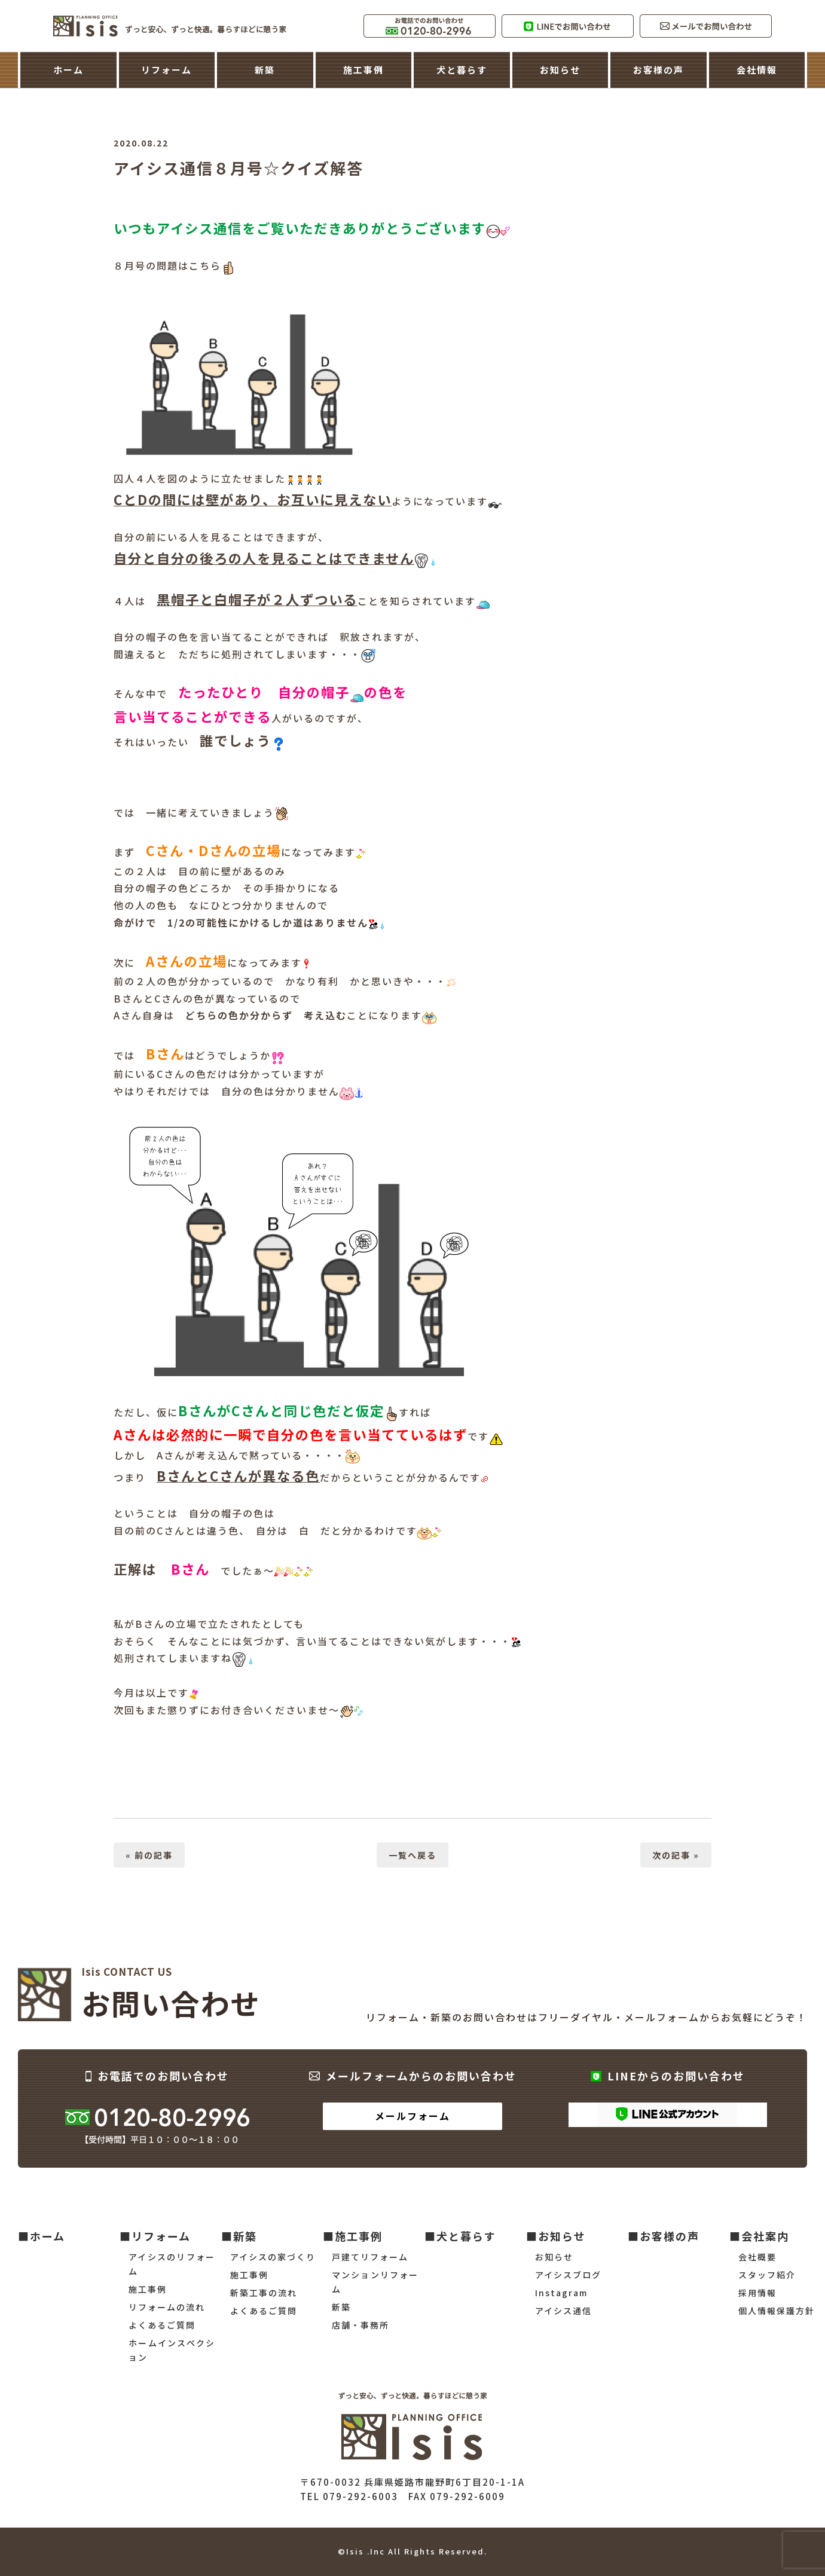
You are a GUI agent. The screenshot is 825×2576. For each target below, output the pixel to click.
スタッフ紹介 (767, 2275)
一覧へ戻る (412, 1855)
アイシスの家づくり (273, 2257)
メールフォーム (412, 2116)
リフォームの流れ (167, 2307)
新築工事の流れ (263, 2293)
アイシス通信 (563, 2311)
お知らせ (560, 69)
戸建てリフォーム (370, 2257)
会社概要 (757, 2257)
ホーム (68, 69)
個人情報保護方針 (776, 2311)
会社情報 (757, 69)
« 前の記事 (149, 1855)
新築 (265, 69)
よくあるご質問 (162, 2325)
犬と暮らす (461, 69)
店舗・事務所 (360, 2325)
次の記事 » (675, 1855)
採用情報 (757, 2293)
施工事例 (363, 69)
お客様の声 (658, 69)
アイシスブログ (568, 2275)
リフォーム (166, 69)
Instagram (561, 2293)
